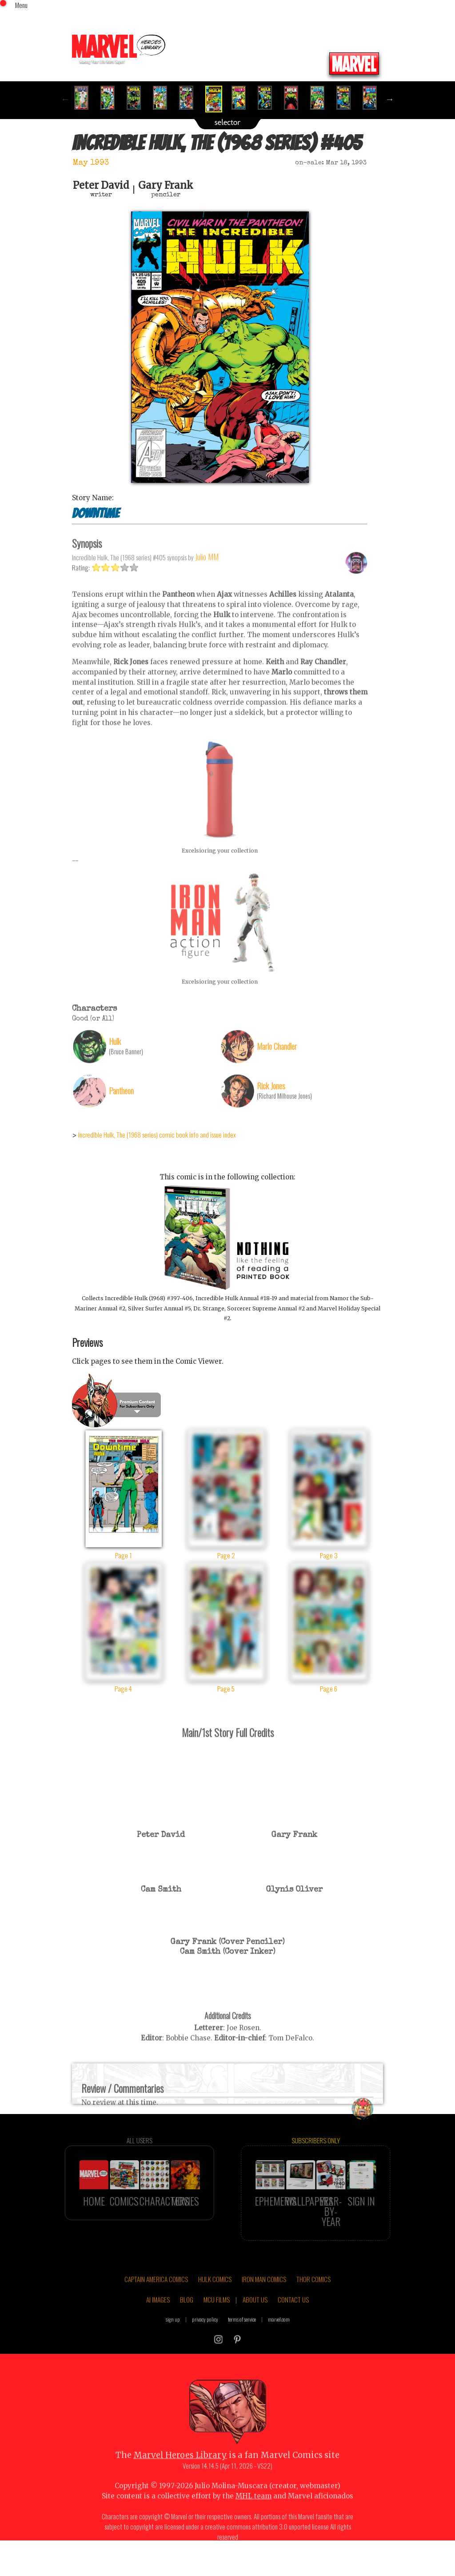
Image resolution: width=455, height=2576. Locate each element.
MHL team (253, 2516)
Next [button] (389, 99)
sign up (173, 2340)
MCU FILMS (217, 2320)
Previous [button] (65, 99)
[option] (85, 97)
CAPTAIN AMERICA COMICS (156, 2300)
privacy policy (205, 2340)
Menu (21, 5)
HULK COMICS (214, 2300)
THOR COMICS (313, 2300)
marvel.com (279, 2340)
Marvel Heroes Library (180, 2476)
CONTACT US (293, 2320)
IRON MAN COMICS (264, 2300)
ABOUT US (255, 2320)
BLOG (186, 2320)
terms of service (242, 2340)
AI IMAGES (158, 2320)
